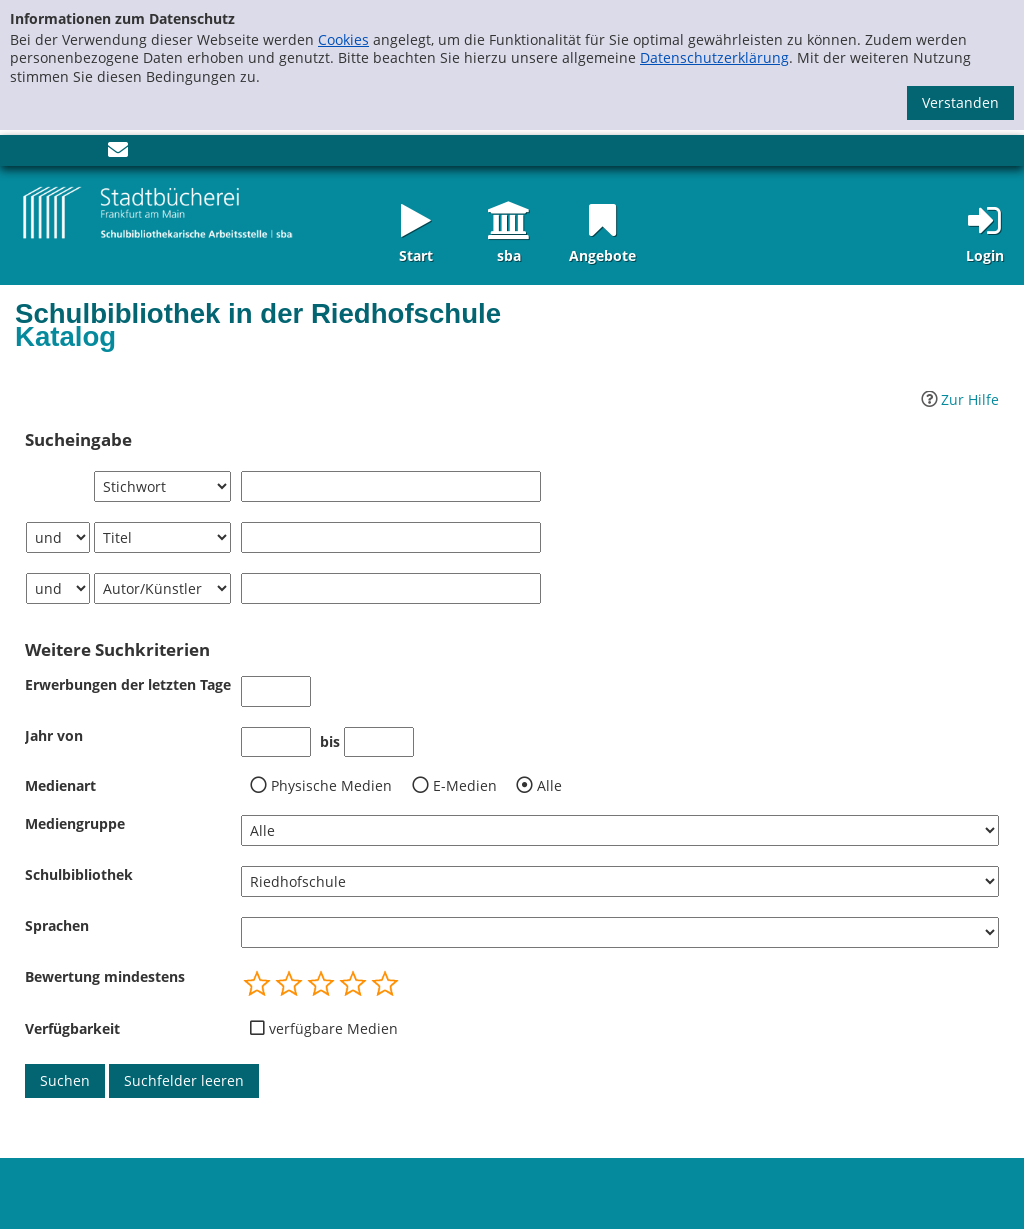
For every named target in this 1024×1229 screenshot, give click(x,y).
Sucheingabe (78, 440)
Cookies (343, 39)
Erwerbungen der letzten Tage (128, 684)
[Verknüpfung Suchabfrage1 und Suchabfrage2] (58, 537)
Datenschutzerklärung (714, 57)
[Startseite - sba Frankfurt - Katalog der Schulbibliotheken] (158, 211)
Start (416, 255)
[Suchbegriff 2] (391, 537)
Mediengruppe (75, 823)
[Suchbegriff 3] (391, 588)
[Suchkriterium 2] (162, 537)
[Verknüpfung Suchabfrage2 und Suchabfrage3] (58, 588)
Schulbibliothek (79, 874)
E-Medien (465, 786)
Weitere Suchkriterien (117, 650)
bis (330, 742)
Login (985, 255)
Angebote (602, 255)
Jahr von (54, 735)
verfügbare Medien (333, 1029)
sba (509, 255)
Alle (549, 786)
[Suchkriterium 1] (162, 486)
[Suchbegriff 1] (391, 486)
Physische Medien (331, 786)
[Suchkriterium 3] (162, 588)
